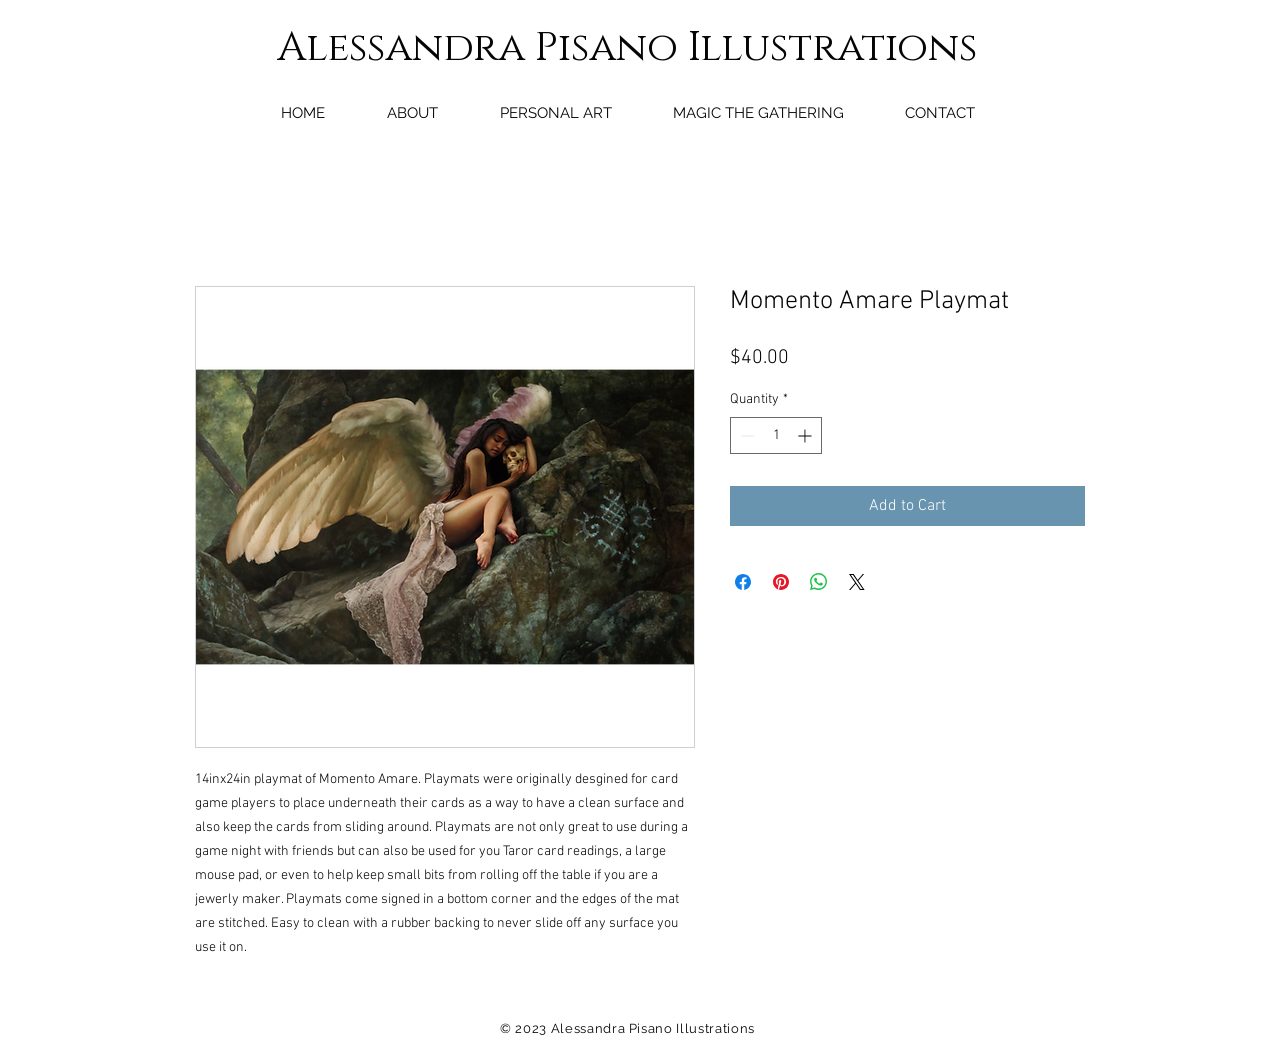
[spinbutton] (776, 435)
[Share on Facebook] (743, 582)
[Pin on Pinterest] (781, 582)
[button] (555, 113)
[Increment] (806, 435)
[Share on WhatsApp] (819, 582)
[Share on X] (857, 582)
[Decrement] (745, 435)
